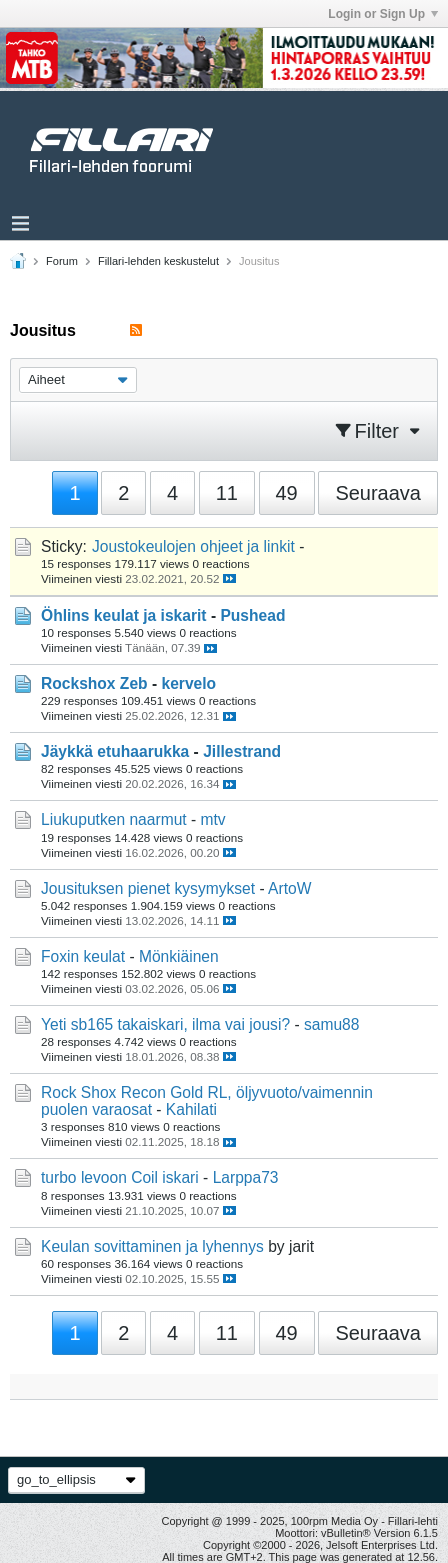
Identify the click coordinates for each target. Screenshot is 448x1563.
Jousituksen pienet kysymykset (148, 888)
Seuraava (378, 493)
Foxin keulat (83, 956)
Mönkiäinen (179, 956)
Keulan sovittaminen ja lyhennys (152, 1246)
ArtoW (289, 888)
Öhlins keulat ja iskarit (124, 615)
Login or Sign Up (383, 14)
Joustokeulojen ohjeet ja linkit (193, 546)
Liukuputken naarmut (114, 819)
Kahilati (191, 1109)
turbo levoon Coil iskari (120, 1177)
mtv (213, 819)
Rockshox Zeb (94, 683)
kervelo (188, 683)
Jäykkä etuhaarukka (115, 751)
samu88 (331, 1024)
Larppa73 (246, 1177)
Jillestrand (242, 751)
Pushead (252, 615)
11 (227, 493)
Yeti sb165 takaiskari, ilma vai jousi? (165, 1024)
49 (287, 493)
